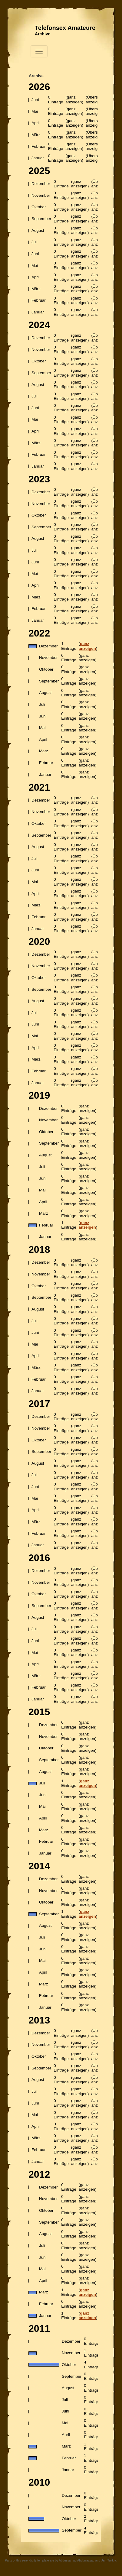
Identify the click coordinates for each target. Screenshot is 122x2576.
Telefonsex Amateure (65, 27)
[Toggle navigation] (39, 51)
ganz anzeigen (87, 645)
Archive (42, 33)
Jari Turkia (108, 2560)
